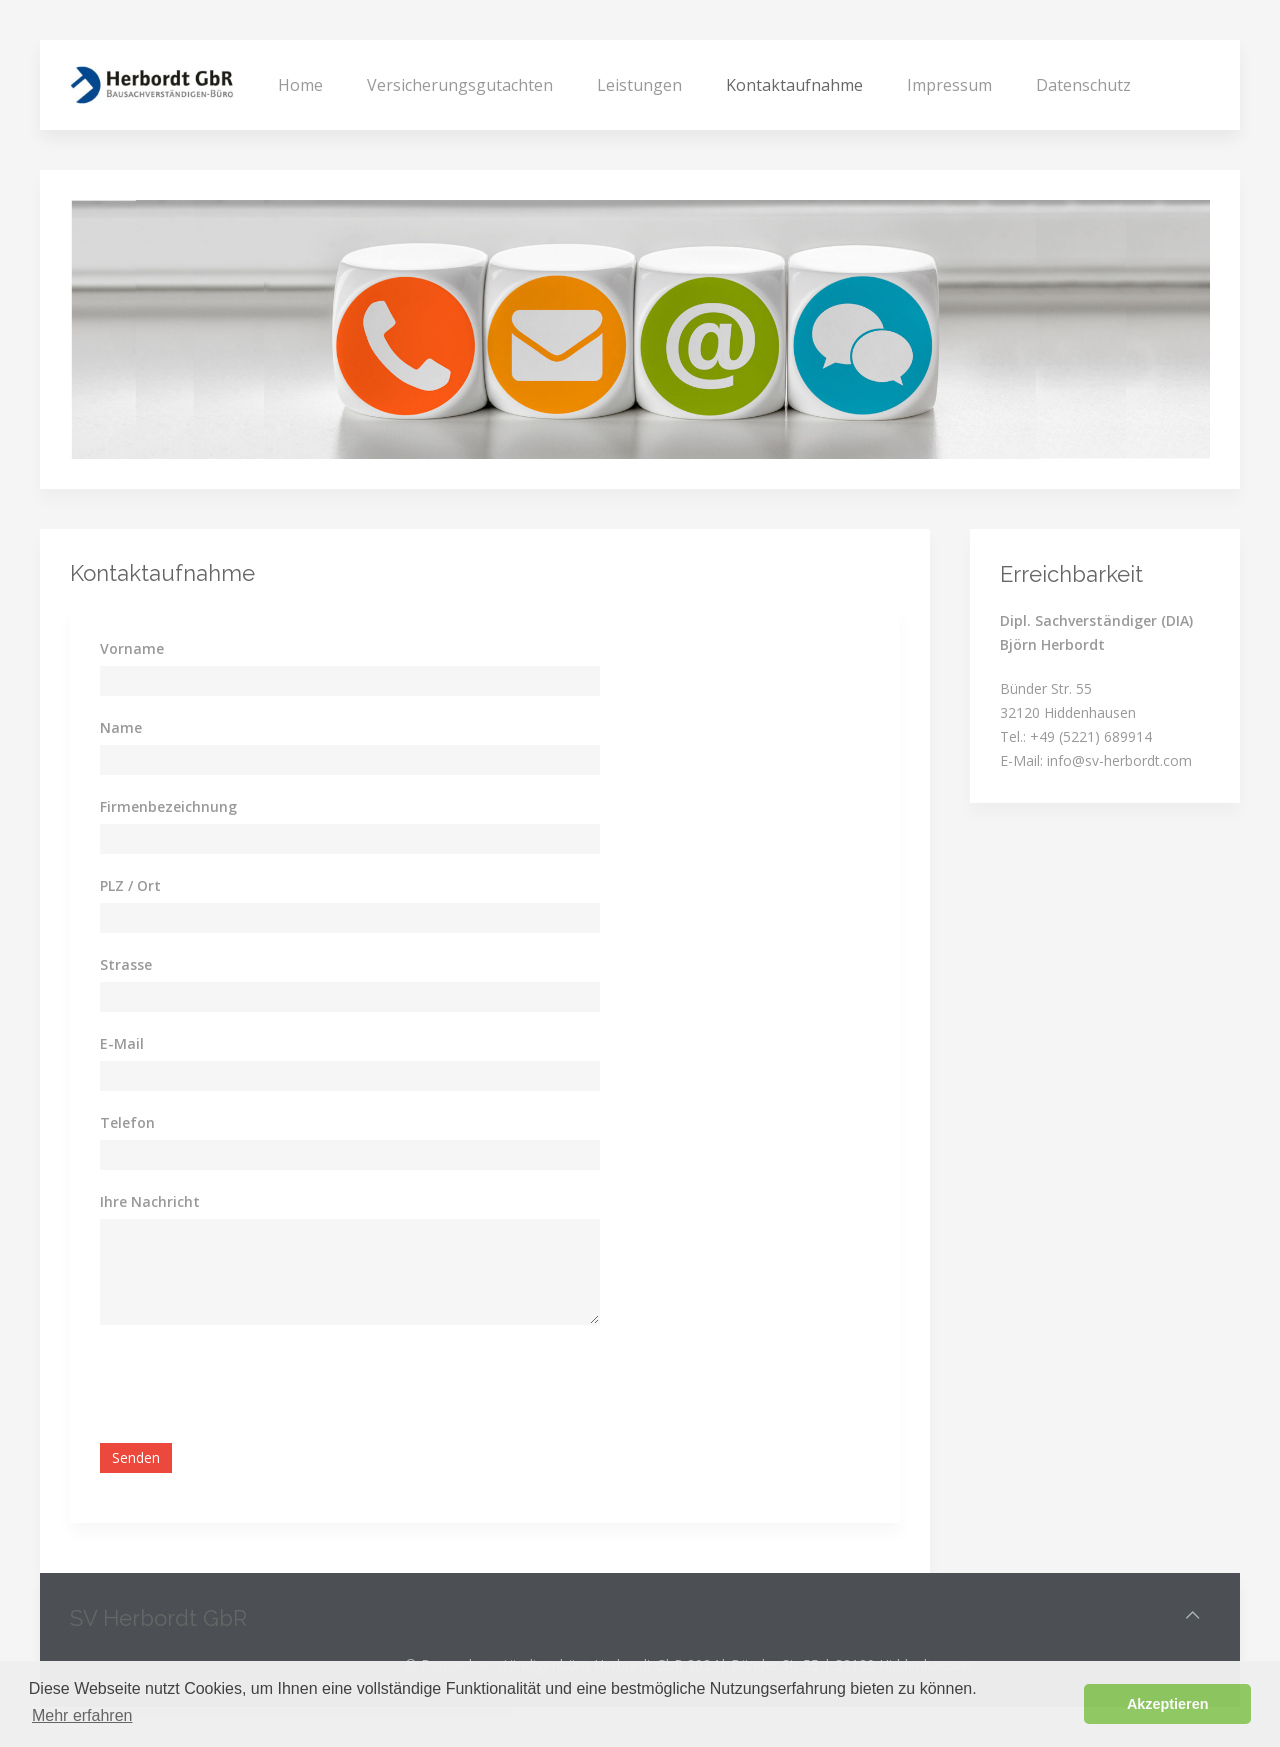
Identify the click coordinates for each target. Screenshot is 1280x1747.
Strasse (126, 964)
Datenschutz (1083, 85)
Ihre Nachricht (150, 1201)
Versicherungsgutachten (460, 85)
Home (300, 85)
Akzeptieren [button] (1168, 1704)
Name (121, 727)
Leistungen (639, 85)
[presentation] (252, 1384)
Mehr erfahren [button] (82, 1715)
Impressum (949, 85)
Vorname (132, 648)
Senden (136, 1457)
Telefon (127, 1122)
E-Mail (122, 1043)
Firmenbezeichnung (168, 806)
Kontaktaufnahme (794, 85)
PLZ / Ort (130, 885)
